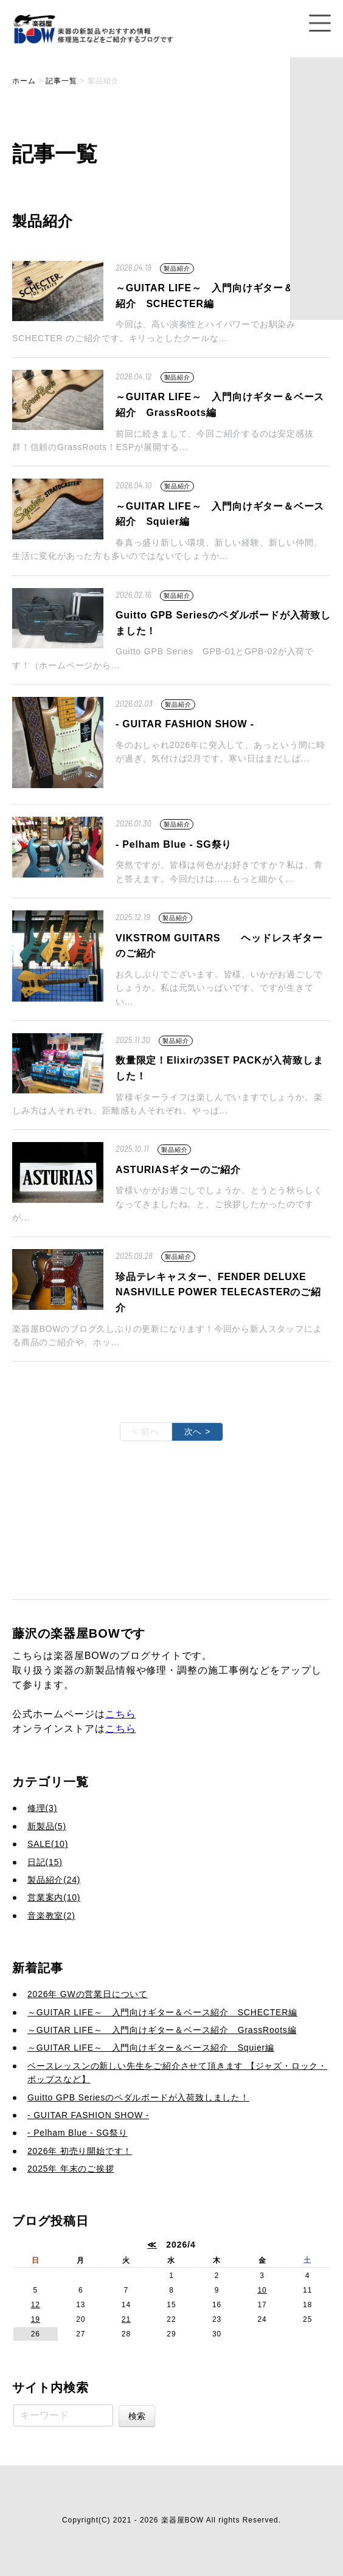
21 (126, 2319)
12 (35, 2305)
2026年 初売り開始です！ (79, 2151)
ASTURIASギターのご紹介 (178, 1170)
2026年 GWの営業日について (87, 1994)
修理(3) (42, 1808)
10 (261, 2290)
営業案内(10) (53, 1897)
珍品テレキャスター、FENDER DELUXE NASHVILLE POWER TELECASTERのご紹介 (218, 1292)
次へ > (197, 1431)
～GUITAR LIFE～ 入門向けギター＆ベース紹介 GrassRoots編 (161, 2030)
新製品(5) (46, 1826)
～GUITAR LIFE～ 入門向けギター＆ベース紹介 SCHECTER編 (162, 2012)
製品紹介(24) (53, 1880)
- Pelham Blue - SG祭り (174, 844)
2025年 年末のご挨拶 (70, 2168)
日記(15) (45, 1862)
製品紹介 (177, 268)
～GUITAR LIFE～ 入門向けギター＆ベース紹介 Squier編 (150, 2047)
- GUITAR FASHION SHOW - (185, 724)
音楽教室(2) (51, 1915)
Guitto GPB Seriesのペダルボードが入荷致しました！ (138, 2097)
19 (35, 2319)
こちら (120, 1714)
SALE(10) (47, 1844)
